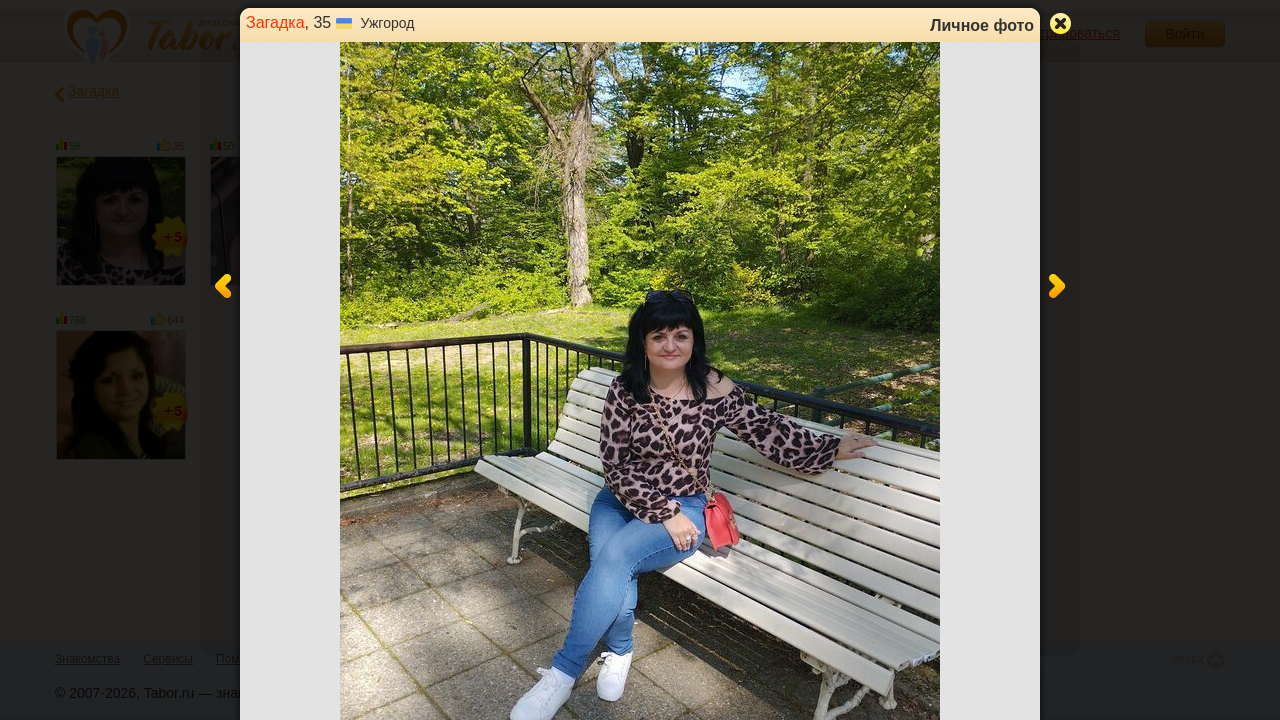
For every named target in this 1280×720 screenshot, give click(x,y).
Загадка (275, 22)
